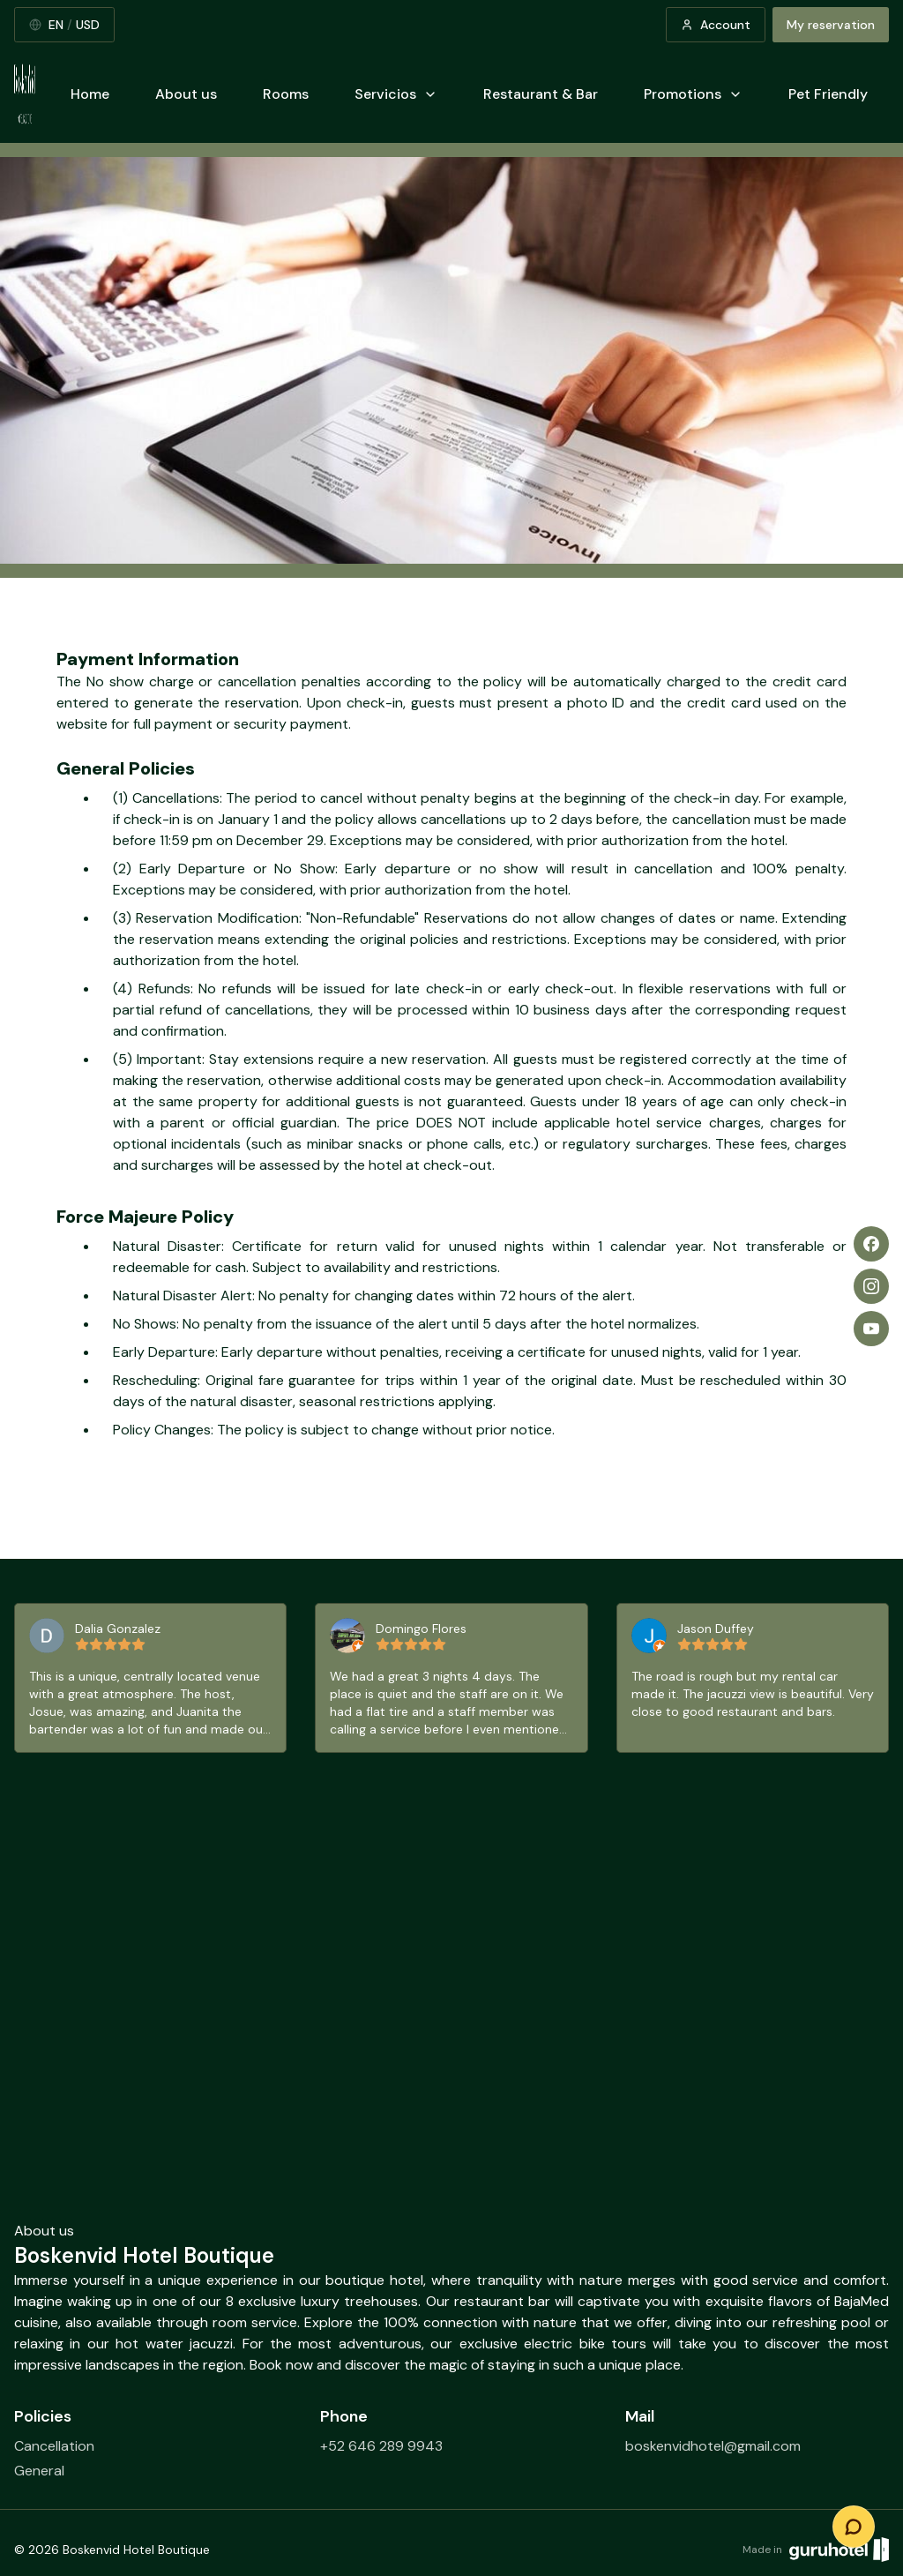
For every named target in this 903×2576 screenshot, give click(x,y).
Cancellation (54, 2446)
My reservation (831, 25)
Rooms (286, 94)
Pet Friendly (828, 94)
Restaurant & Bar (540, 94)
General (39, 2470)
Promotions (693, 94)
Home (90, 94)
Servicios (395, 94)
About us (186, 94)
